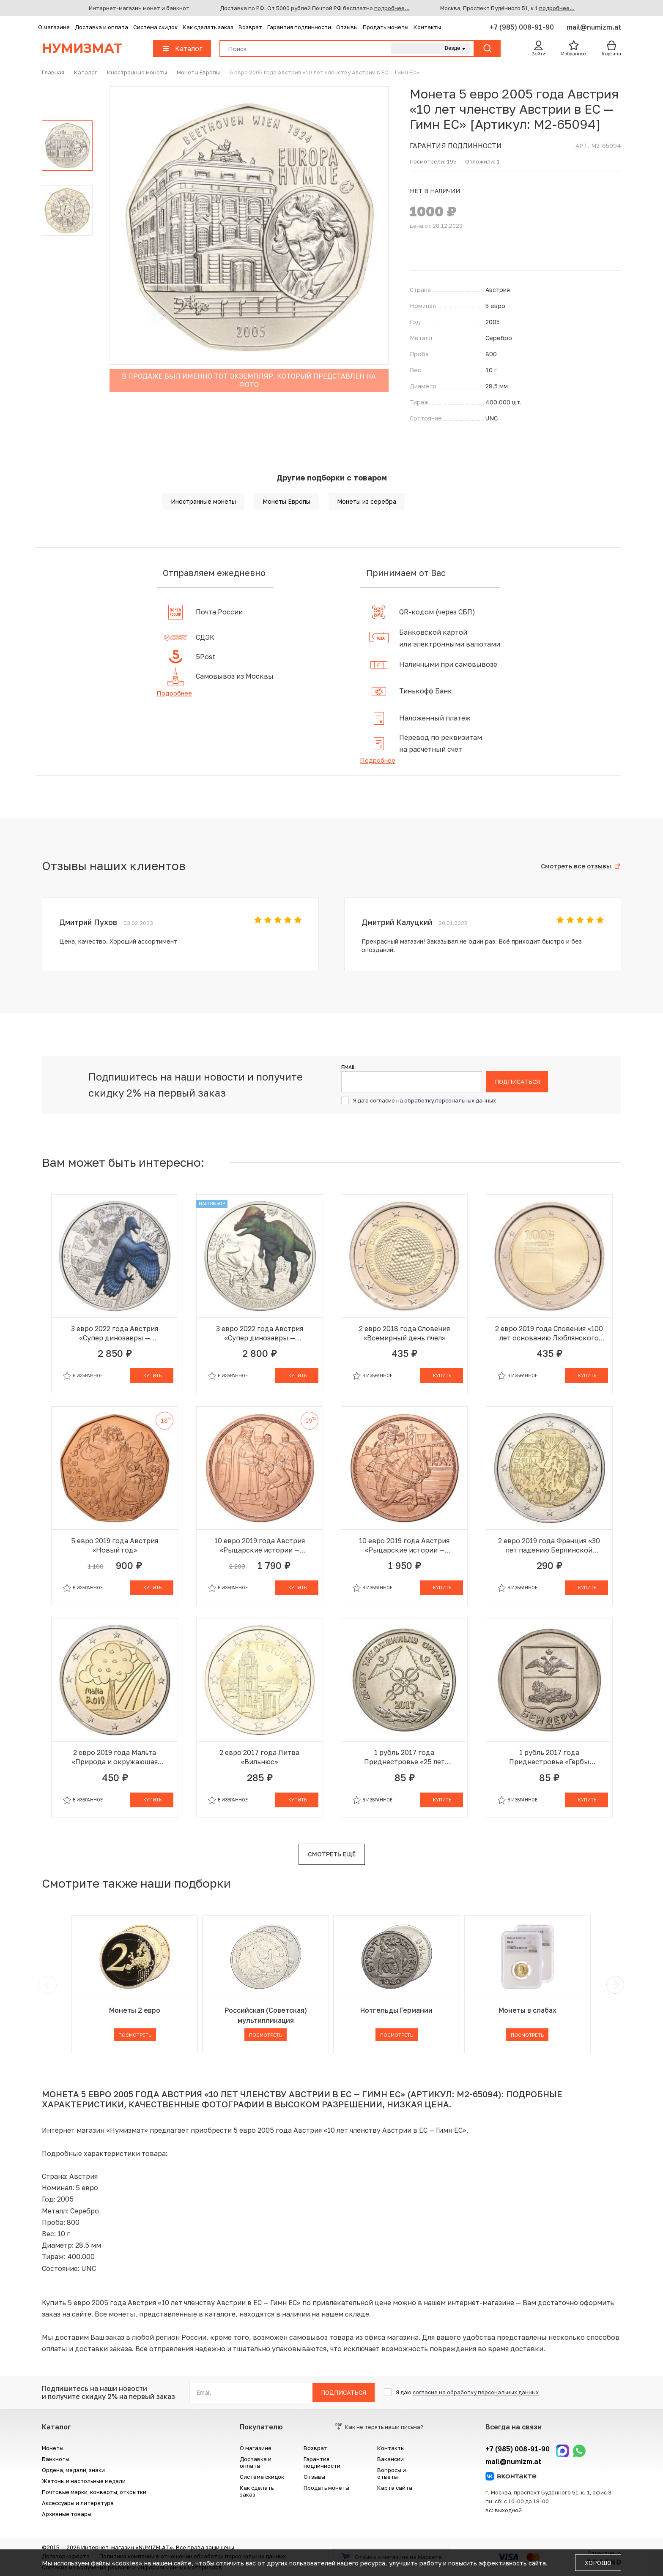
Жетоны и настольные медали (84, 2481)
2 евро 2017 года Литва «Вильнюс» (259, 1757)
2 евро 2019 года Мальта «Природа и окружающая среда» (114, 1757)
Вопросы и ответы (391, 2473)
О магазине (54, 27)
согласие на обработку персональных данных (433, 1100)
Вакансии (390, 2459)
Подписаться (517, 1081)
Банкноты (55, 2459)
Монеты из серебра (366, 501)
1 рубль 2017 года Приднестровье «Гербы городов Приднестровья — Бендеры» (549, 1757)
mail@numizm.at (594, 27)
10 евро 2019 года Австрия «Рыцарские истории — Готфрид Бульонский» (259, 1545)
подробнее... (392, 8)
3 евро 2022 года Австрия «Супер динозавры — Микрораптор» (114, 1333)
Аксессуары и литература (78, 2503)
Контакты (427, 27)
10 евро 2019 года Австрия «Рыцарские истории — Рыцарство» (404, 1545)
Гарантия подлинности (299, 27)
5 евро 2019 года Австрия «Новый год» (114, 1545)
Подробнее (174, 693)
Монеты (52, 2448)
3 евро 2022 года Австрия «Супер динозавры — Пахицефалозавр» (259, 1333)
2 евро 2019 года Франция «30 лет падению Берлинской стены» (549, 1545)
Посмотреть (134, 2035)
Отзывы (347, 27)
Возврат (250, 27)
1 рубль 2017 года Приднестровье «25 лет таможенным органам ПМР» (404, 1757)
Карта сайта (394, 2487)
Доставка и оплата (101, 27)
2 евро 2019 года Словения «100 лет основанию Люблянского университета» (549, 1333)
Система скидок (155, 27)
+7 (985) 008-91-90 (523, 27)
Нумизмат (82, 48)
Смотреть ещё (332, 1854)
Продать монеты (385, 27)
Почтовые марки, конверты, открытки (94, 2492)
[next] (613, 1984)
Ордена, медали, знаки (73, 2470)
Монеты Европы (286, 501)
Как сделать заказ (208, 27)
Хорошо (598, 2562)
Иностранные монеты (203, 501)
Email (348, 1067)
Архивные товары (66, 2514)
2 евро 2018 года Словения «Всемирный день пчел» (404, 1333)
